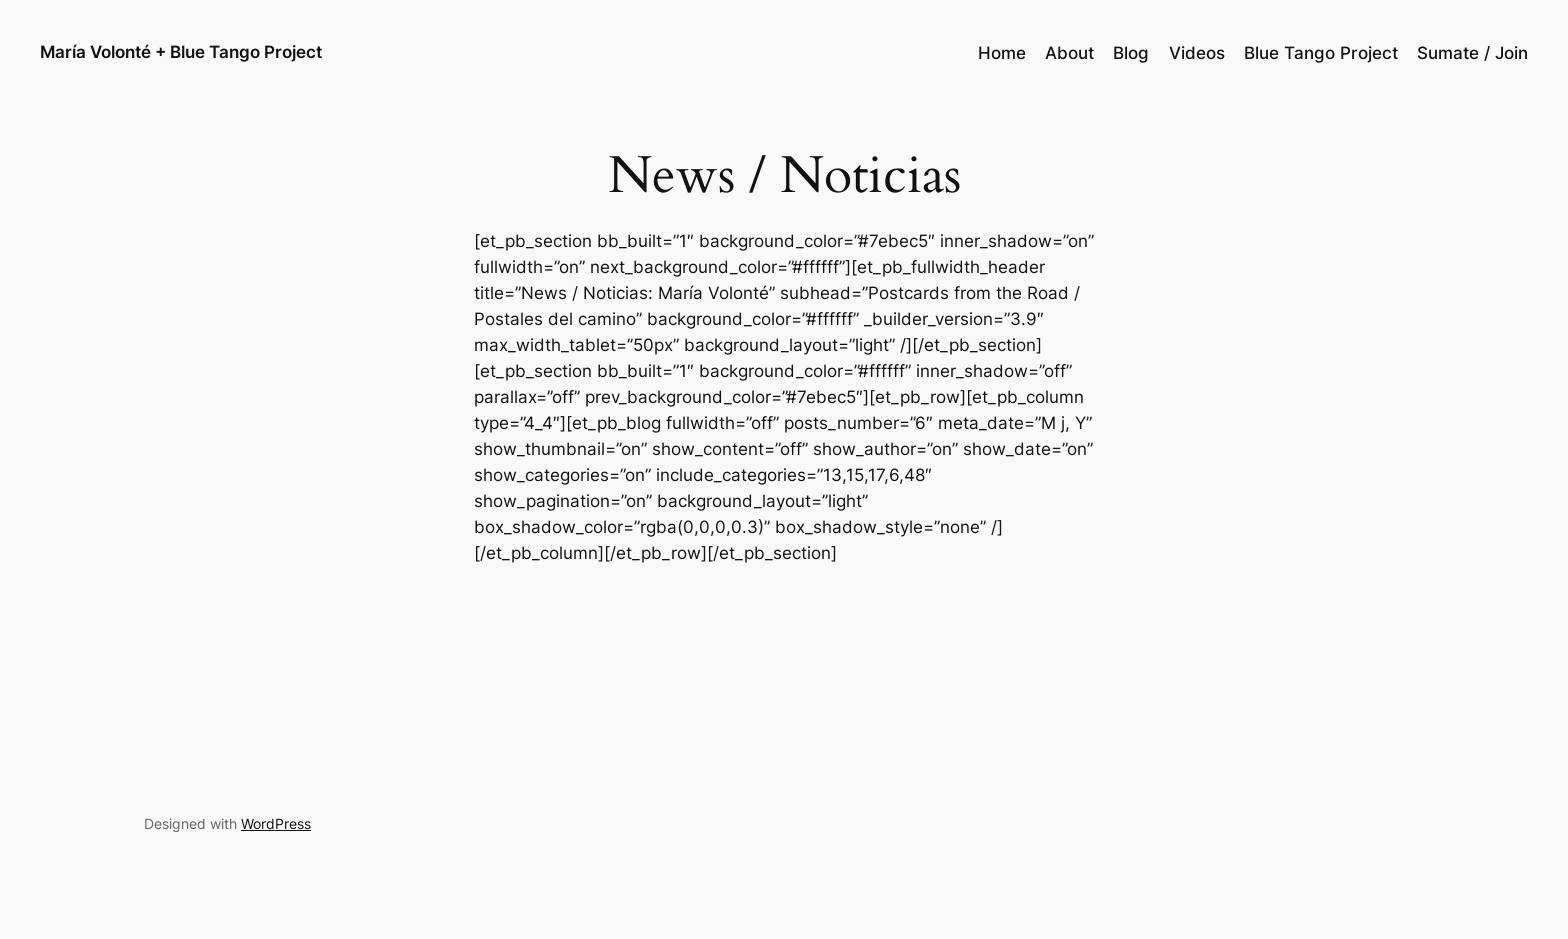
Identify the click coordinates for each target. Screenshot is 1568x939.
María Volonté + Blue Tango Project (181, 52)
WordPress (276, 823)
